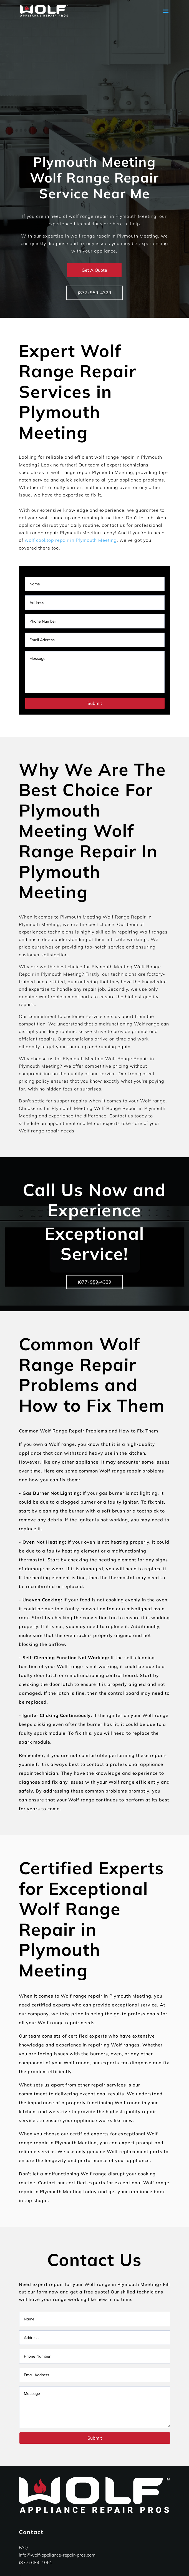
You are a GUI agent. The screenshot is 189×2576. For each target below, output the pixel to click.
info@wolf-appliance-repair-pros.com (57, 2555)
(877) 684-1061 (35, 2562)
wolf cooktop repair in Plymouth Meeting (71, 540)
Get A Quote (94, 270)
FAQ (23, 2547)
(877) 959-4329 (94, 292)
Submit (94, 703)
